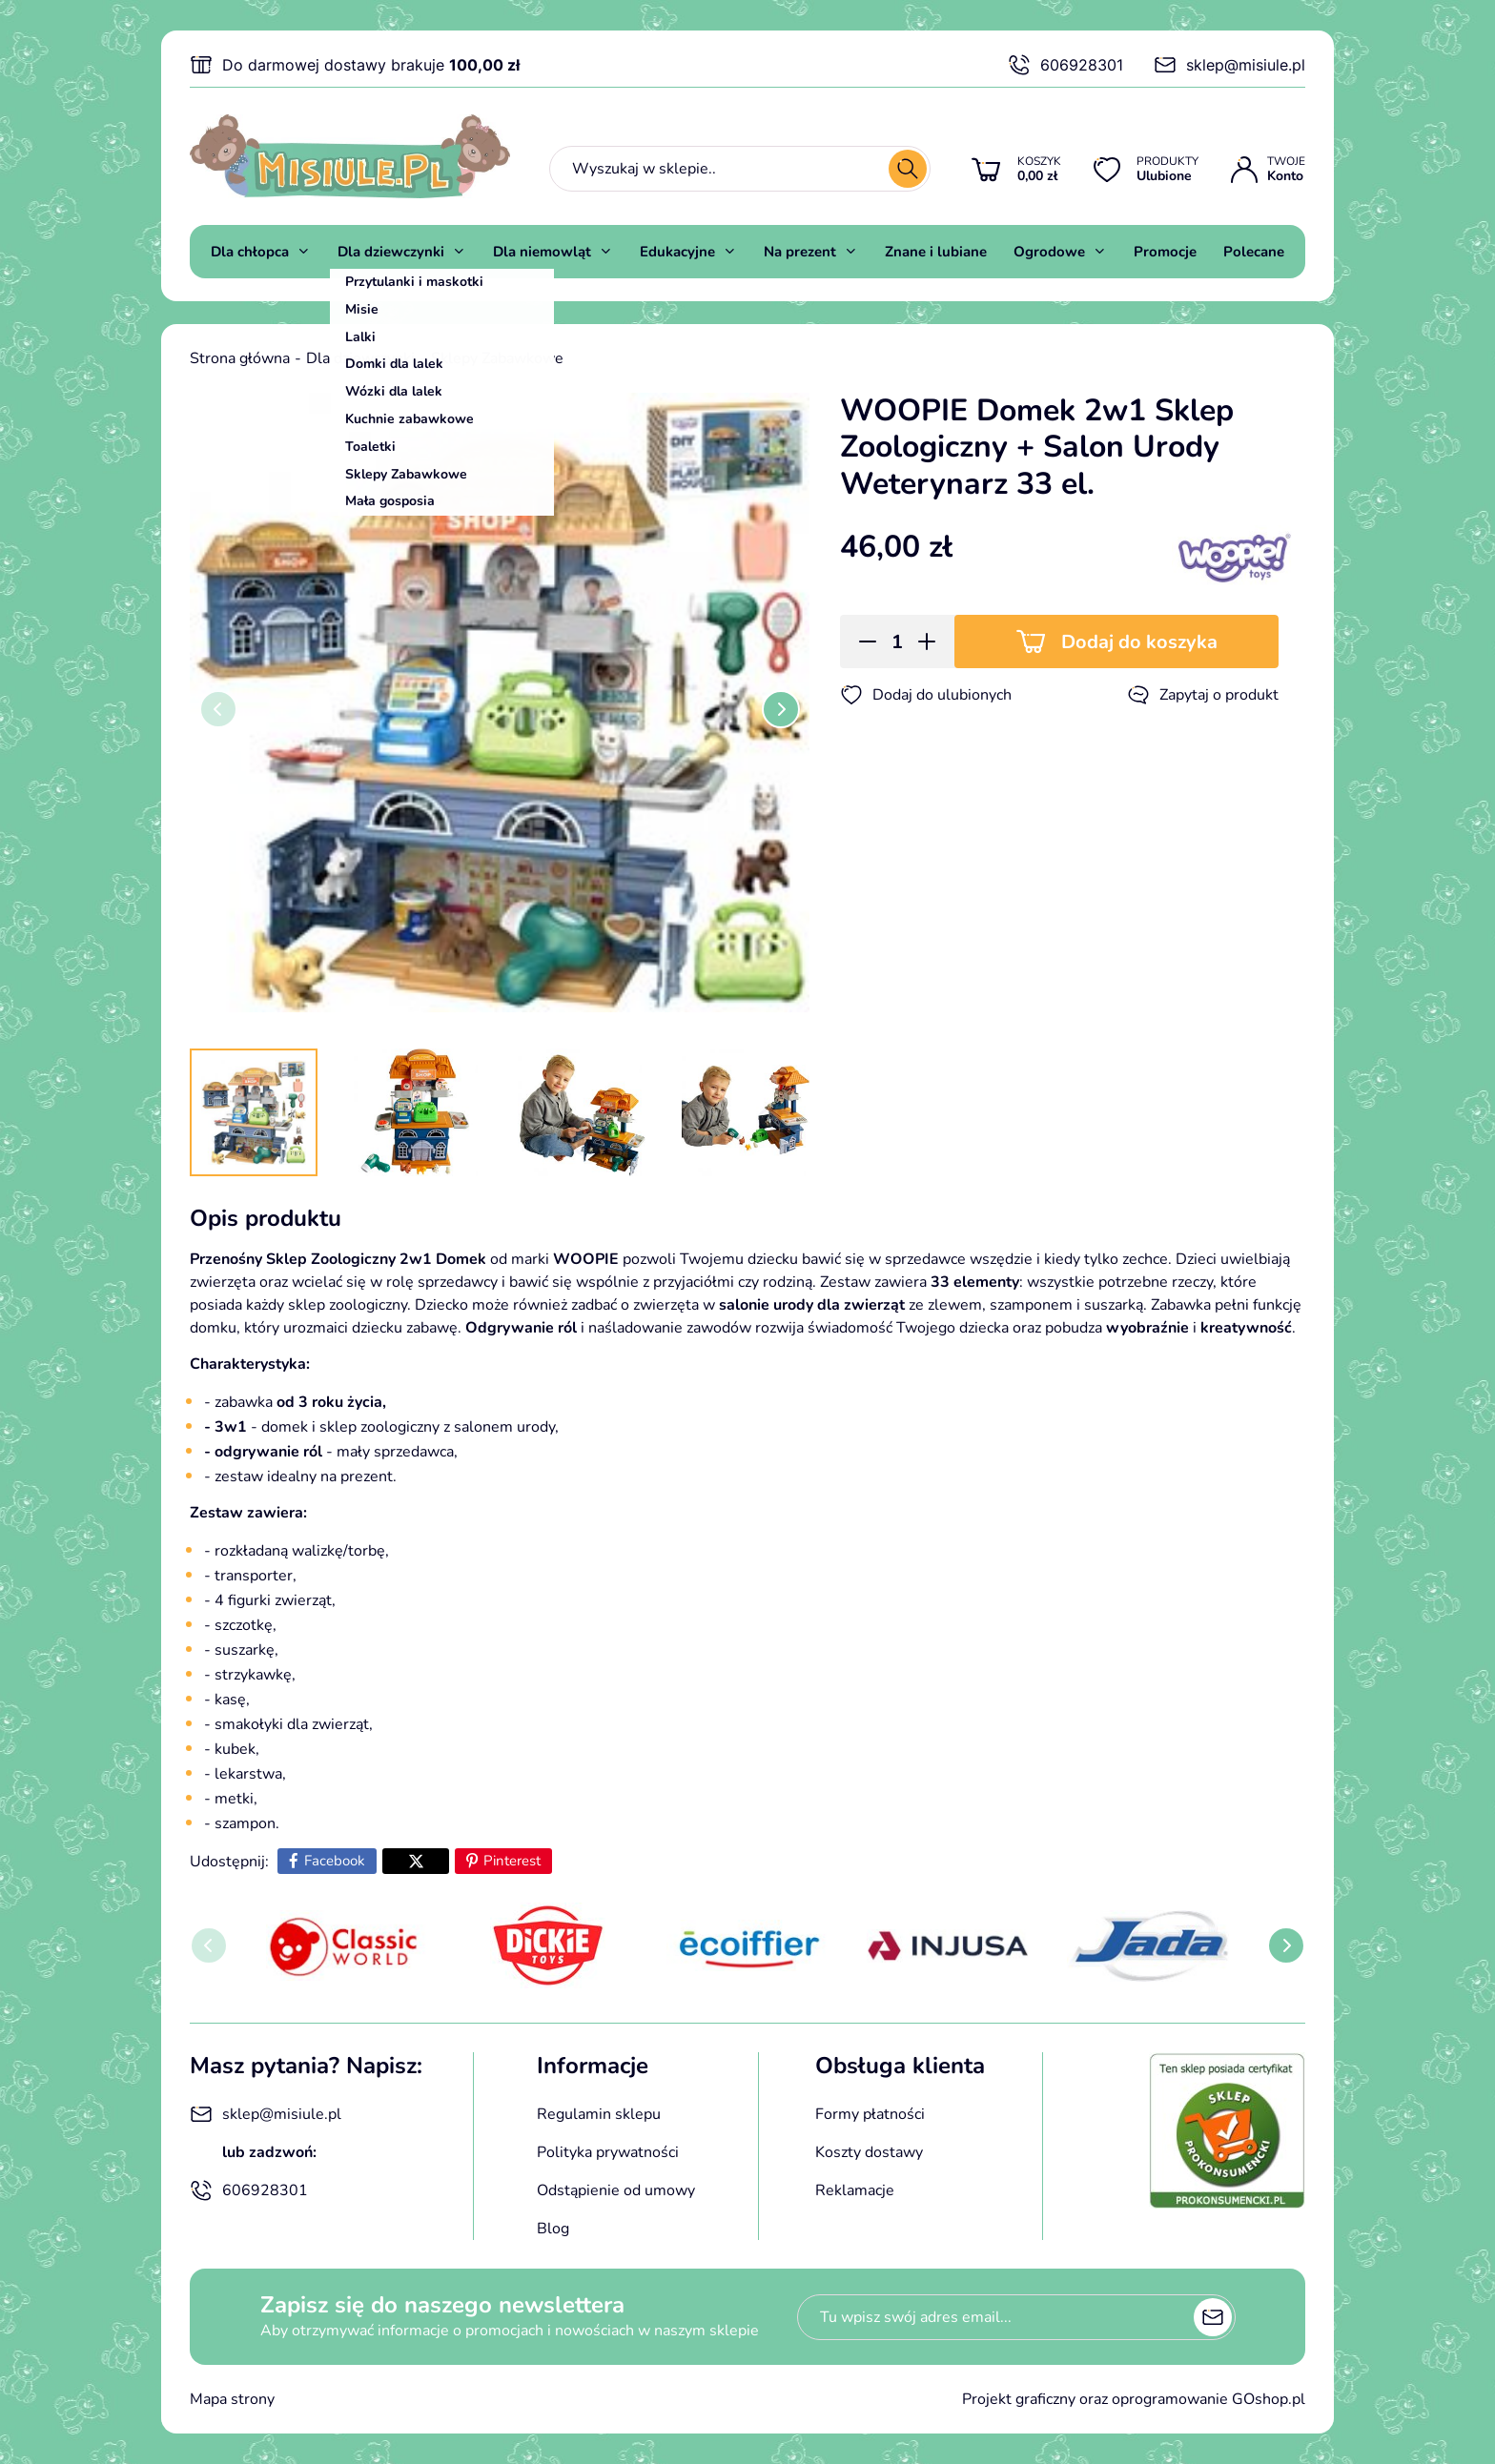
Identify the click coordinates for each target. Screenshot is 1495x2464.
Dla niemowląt (542, 251)
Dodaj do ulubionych (926, 694)
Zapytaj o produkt (1203, 694)
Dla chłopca (250, 251)
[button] (861, 641)
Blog (553, 2228)
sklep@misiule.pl (1229, 64)
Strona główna (240, 358)
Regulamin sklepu (599, 2114)
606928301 (1065, 64)
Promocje (1165, 251)
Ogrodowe (1049, 251)
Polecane (1253, 251)
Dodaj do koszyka (1139, 642)
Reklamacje (854, 2190)
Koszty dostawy (869, 2152)
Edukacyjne (677, 251)
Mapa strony (232, 2399)
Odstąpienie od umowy (616, 2190)
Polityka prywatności (608, 2152)
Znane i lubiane (936, 251)
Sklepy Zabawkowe (497, 358)
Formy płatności (870, 2114)
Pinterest (512, 1860)
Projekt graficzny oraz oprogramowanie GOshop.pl (1133, 2399)
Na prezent (800, 251)
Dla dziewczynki (391, 251)
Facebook (334, 1860)
